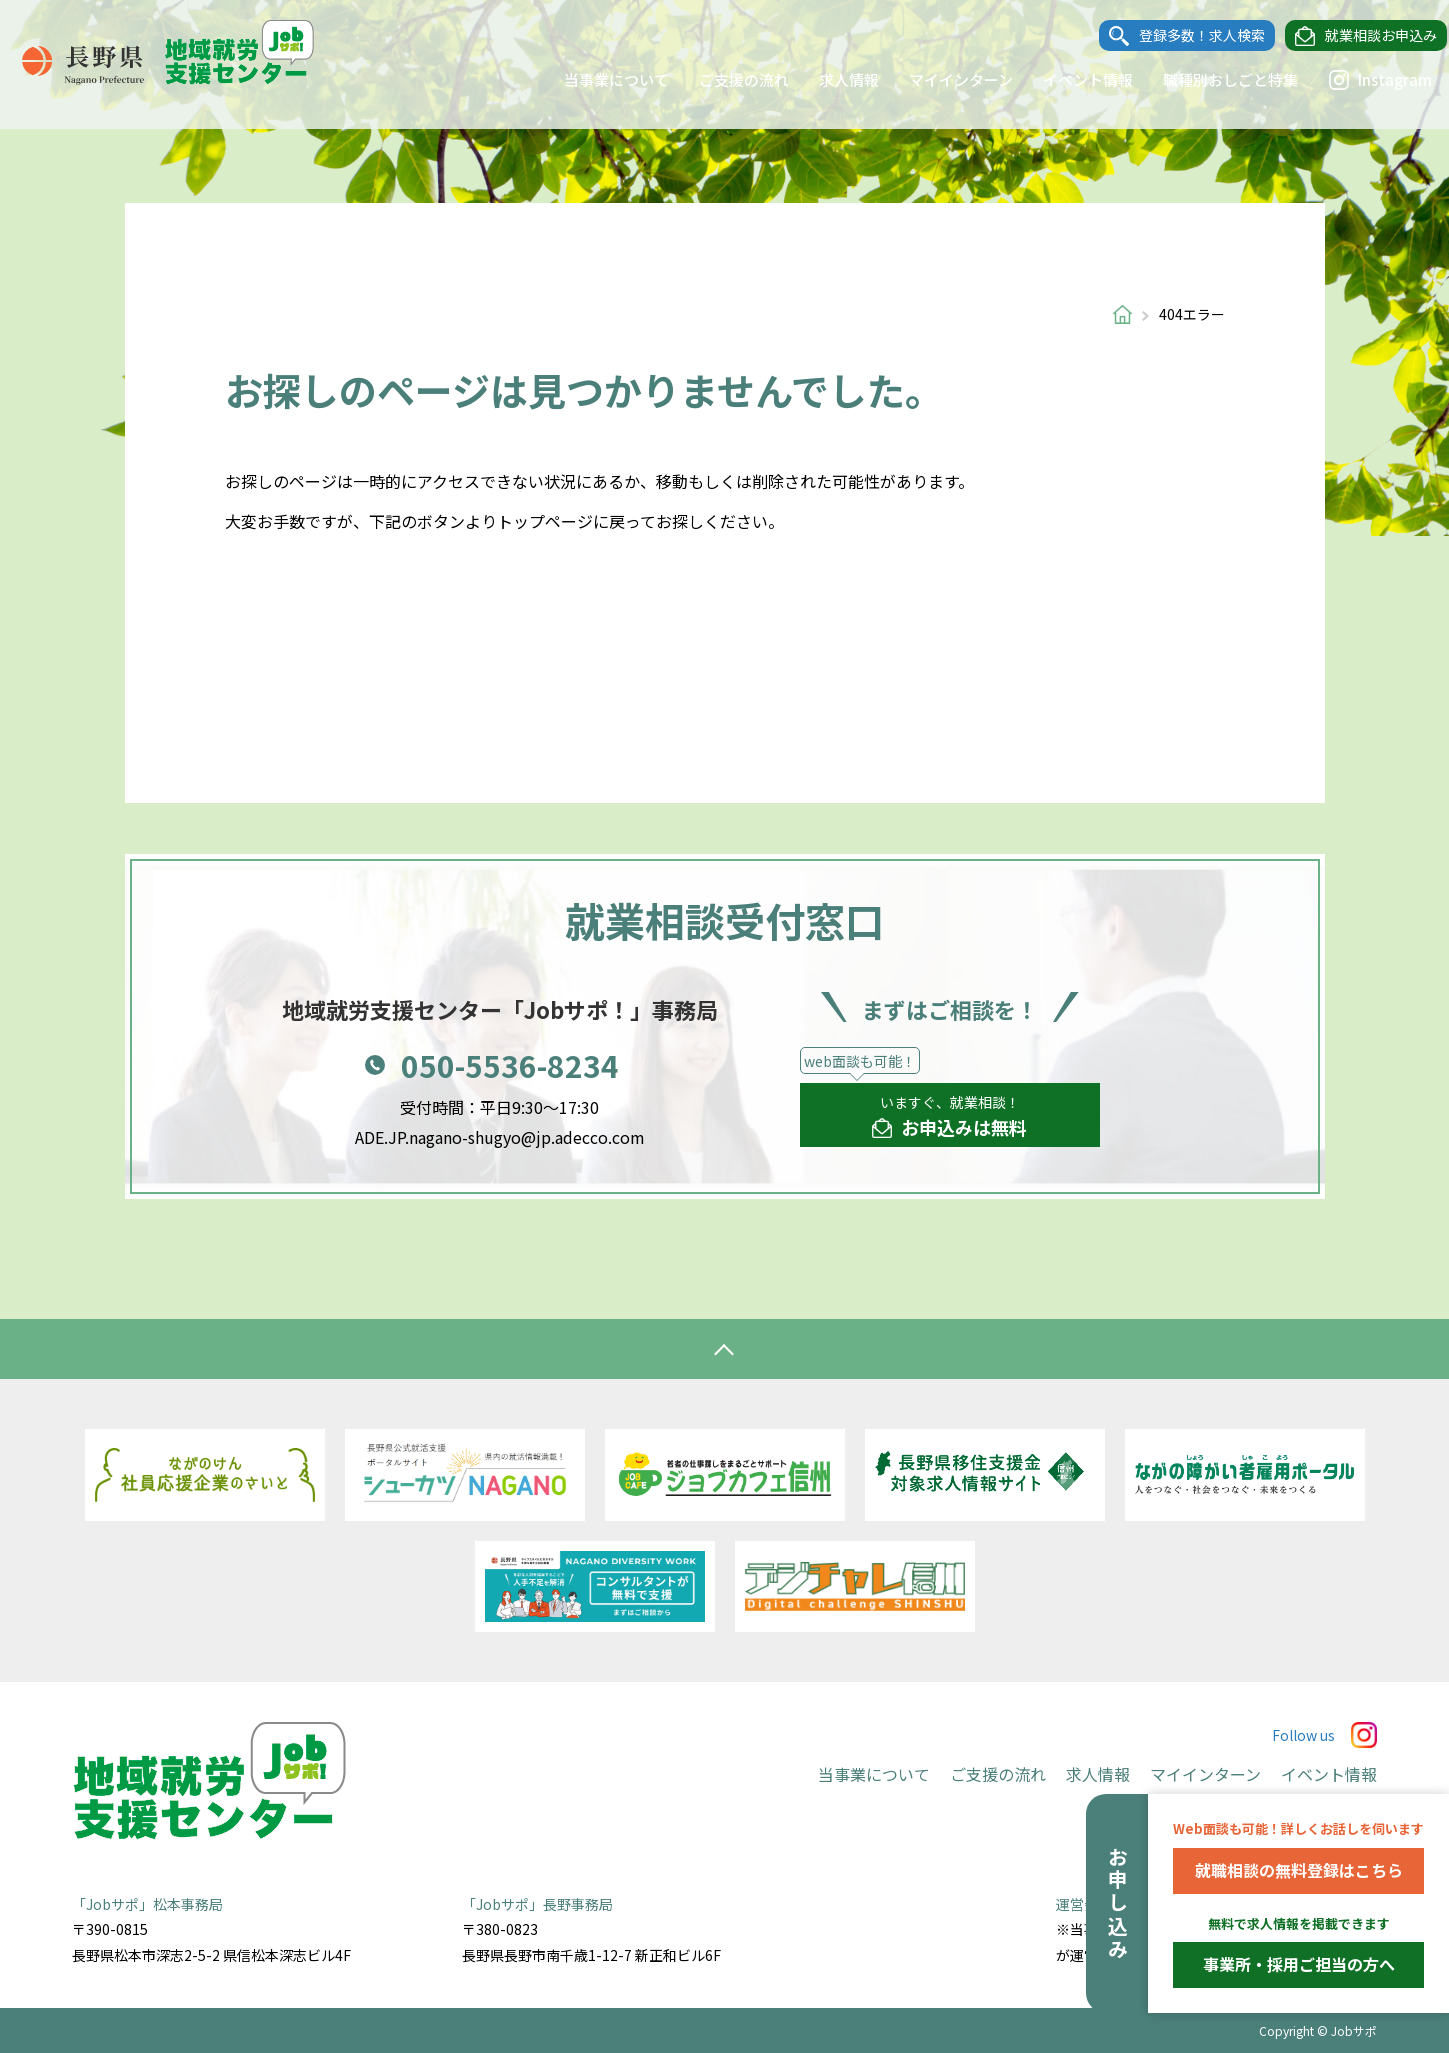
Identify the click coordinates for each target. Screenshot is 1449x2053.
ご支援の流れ (726, 79)
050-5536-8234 (510, 1065)
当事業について (598, 79)
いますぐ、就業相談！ (949, 1117)
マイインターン (943, 79)
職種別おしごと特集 (1212, 79)
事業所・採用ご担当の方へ (1299, 1964)
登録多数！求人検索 (1184, 36)
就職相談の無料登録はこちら (1299, 1870)
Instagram (1362, 80)
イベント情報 (1070, 79)
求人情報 (831, 79)
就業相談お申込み (1363, 36)
